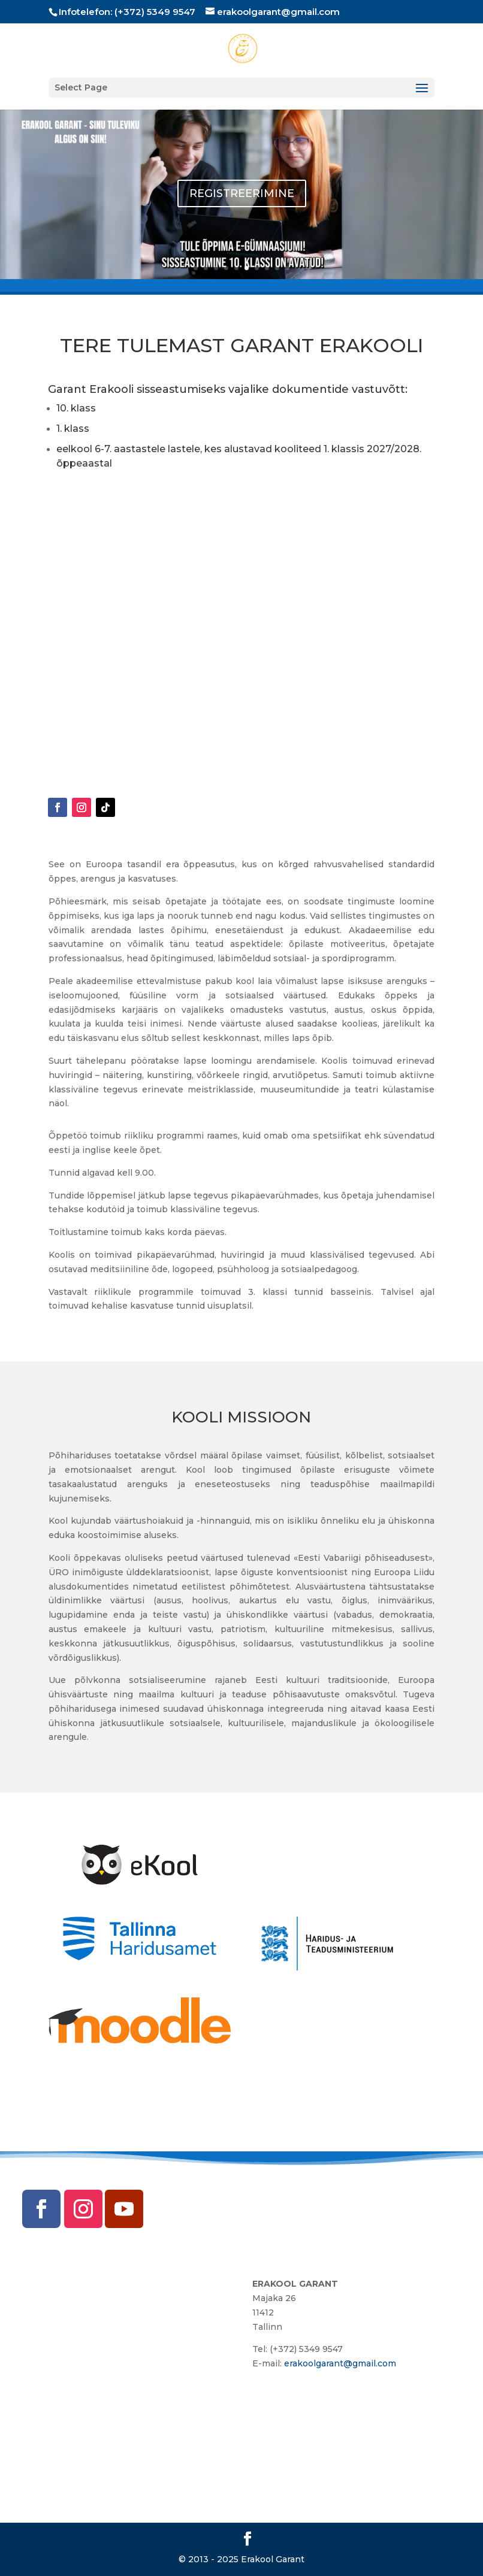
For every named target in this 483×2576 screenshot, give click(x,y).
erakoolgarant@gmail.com (340, 2363)
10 (287, 268)
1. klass (72, 428)
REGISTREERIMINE (241, 193)
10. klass (76, 408)
